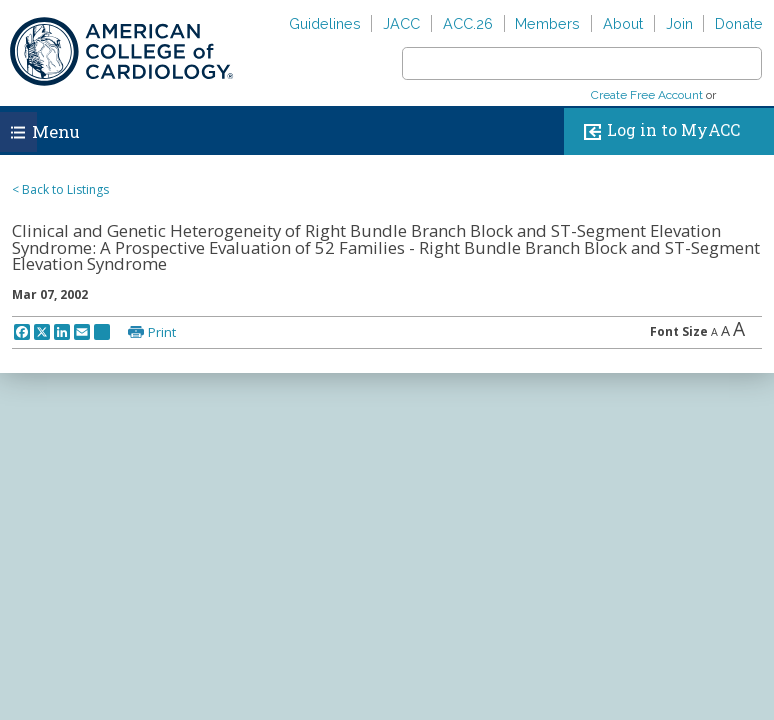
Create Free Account (647, 95)
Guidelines (325, 23)
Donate (739, 23)
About (623, 23)
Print (162, 332)
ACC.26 (468, 23)
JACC (401, 23)
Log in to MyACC (657, 131)
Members (547, 23)
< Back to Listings (60, 189)
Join (679, 23)
